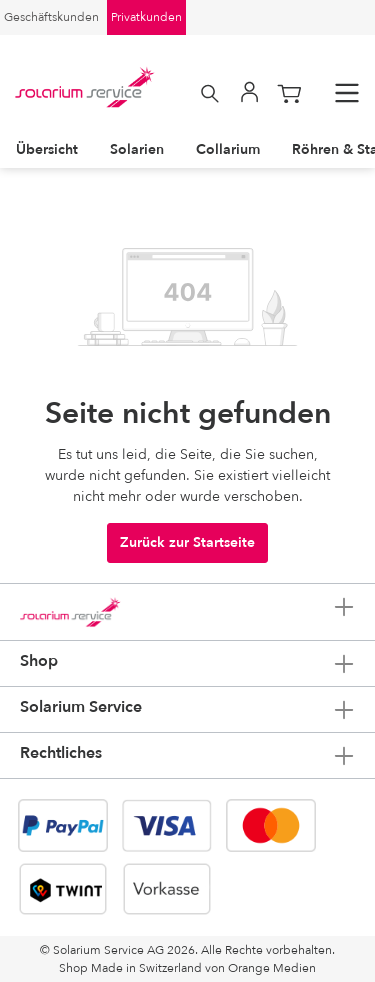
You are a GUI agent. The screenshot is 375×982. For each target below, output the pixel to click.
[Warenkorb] (290, 93)
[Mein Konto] (250, 93)
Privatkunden (146, 17)
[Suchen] (210, 93)
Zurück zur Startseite (187, 542)
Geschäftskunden (51, 17)
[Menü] (347, 93)
